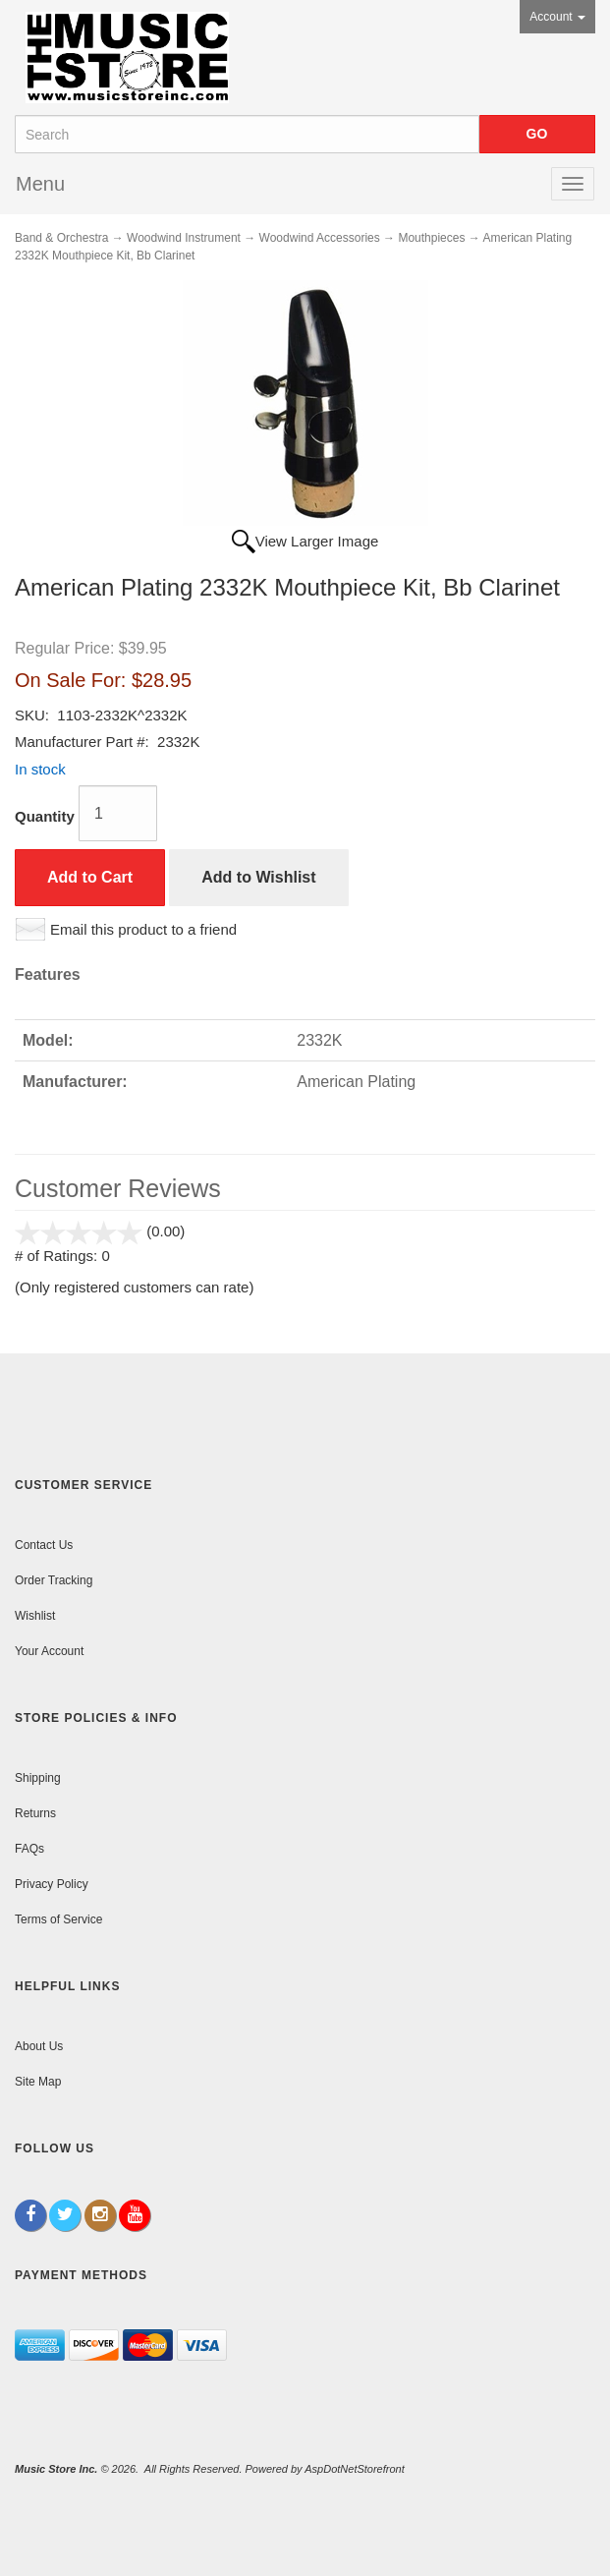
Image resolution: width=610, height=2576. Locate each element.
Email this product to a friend (143, 929)
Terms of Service (58, 1919)
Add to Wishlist (258, 877)
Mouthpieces (431, 238)
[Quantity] (118, 813)
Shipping (38, 1778)
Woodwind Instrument (184, 238)
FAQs (29, 1849)
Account (557, 17)
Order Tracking (53, 1580)
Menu (40, 184)
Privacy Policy (51, 1884)
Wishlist (35, 1616)
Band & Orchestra (61, 238)
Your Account (49, 1651)
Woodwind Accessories (319, 238)
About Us (39, 2046)
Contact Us (44, 1545)
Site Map (38, 2082)
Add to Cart (90, 877)
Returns (35, 1813)
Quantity (45, 816)
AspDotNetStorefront (355, 2469)
